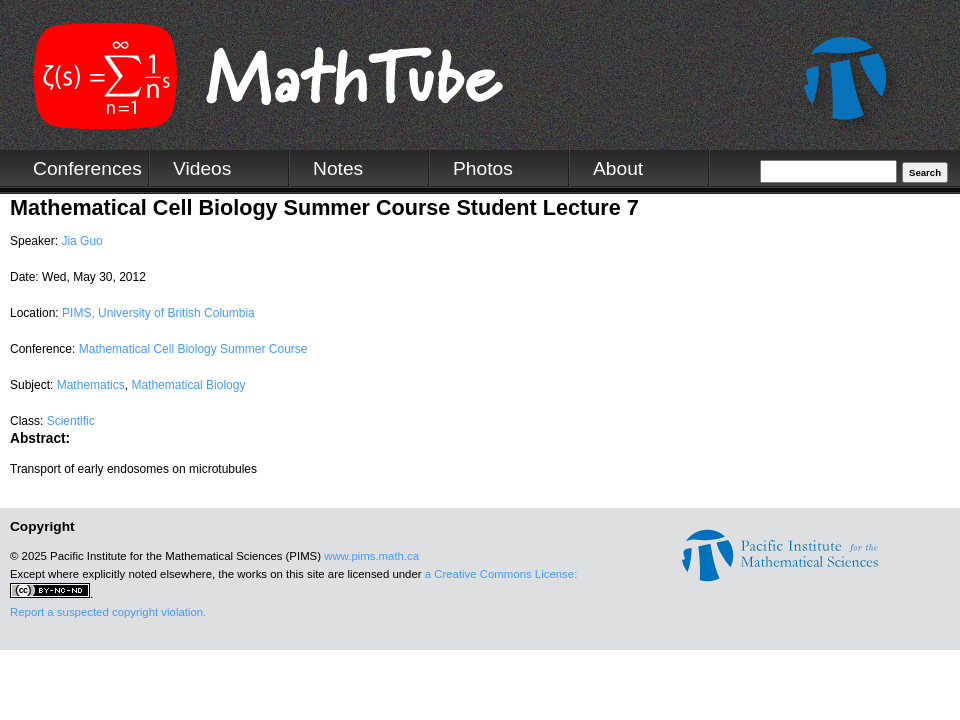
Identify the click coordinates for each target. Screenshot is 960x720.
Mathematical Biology (188, 385)
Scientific (71, 421)
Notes (338, 168)
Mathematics (91, 385)
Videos (202, 168)
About (618, 168)
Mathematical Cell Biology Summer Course (193, 349)
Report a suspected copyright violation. (108, 612)
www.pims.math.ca (371, 556)
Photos (483, 168)
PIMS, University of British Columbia (158, 313)
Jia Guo (81, 241)
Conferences (87, 168)
